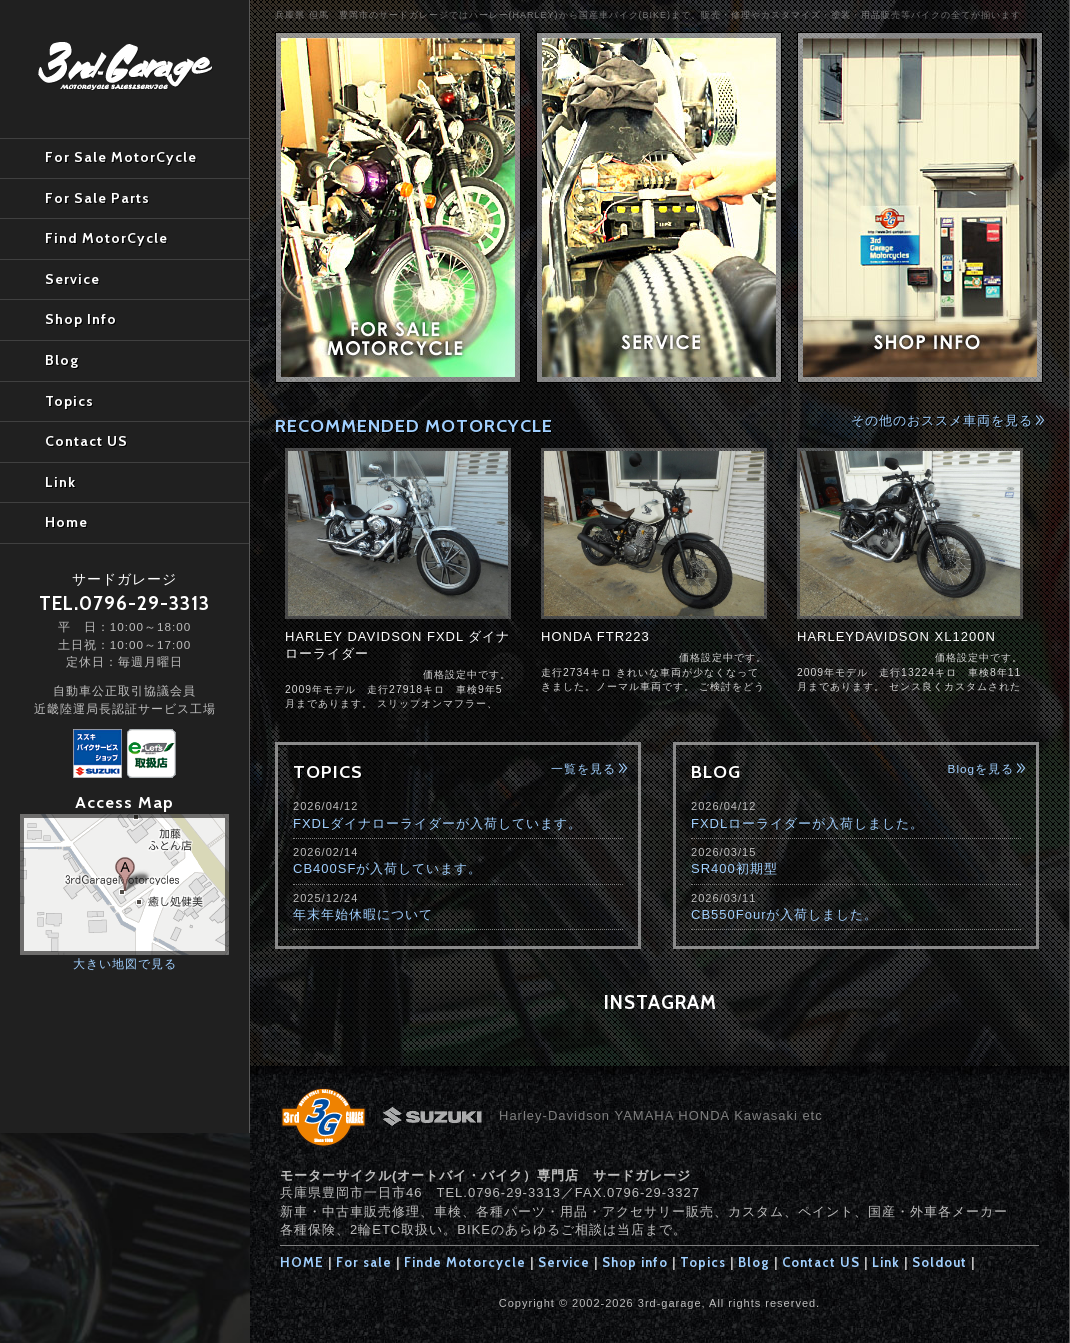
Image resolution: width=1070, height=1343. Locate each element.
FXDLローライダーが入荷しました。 (807, 823)
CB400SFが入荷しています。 (387, 868)
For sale (364, 1262)
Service (564, 1262)
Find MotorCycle (106, 238)
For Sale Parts (97, 198)
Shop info (635, 1262)
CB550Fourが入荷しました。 (784, 914)
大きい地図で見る (125, 963)
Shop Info (81, 319)
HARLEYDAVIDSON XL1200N (896, 636)
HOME (302, 1262)
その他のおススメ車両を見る (942, 420)
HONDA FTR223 (595, 636)
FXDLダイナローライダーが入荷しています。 (437, 823)
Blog (754, 1262)
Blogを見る (981, 768)
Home (66, 522)
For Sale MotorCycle (121, 157)
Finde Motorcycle (465, 1262)
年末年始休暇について (363, 914)
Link (886, 1262)
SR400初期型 (734, 868)
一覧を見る (583, 768)
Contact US (821, 1262)
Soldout (939, 1262)
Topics (703, 1262)
